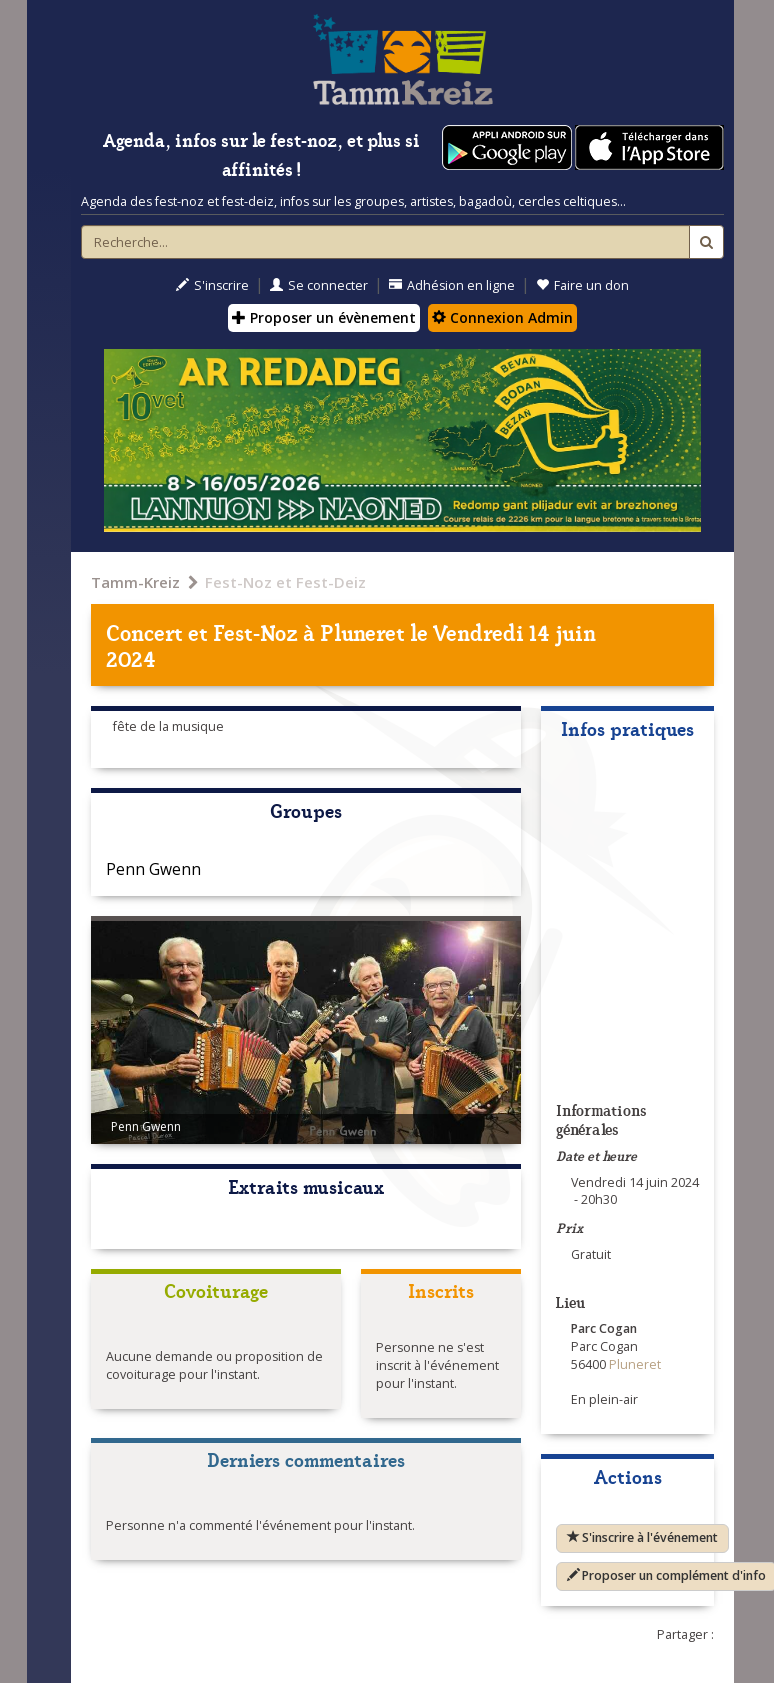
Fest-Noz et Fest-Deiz (285, 582)
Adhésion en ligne (452, 285)
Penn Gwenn (153, 869)
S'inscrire (212, 285)
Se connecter (319, 285)
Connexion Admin (502, 317)
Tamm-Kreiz (135, 582)
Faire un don (582, 285)
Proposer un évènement (324, 317)
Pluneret (362, 631)
